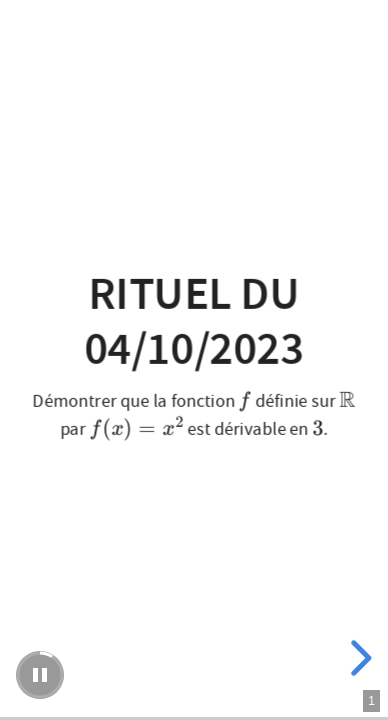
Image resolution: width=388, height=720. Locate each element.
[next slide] (358, 658)
